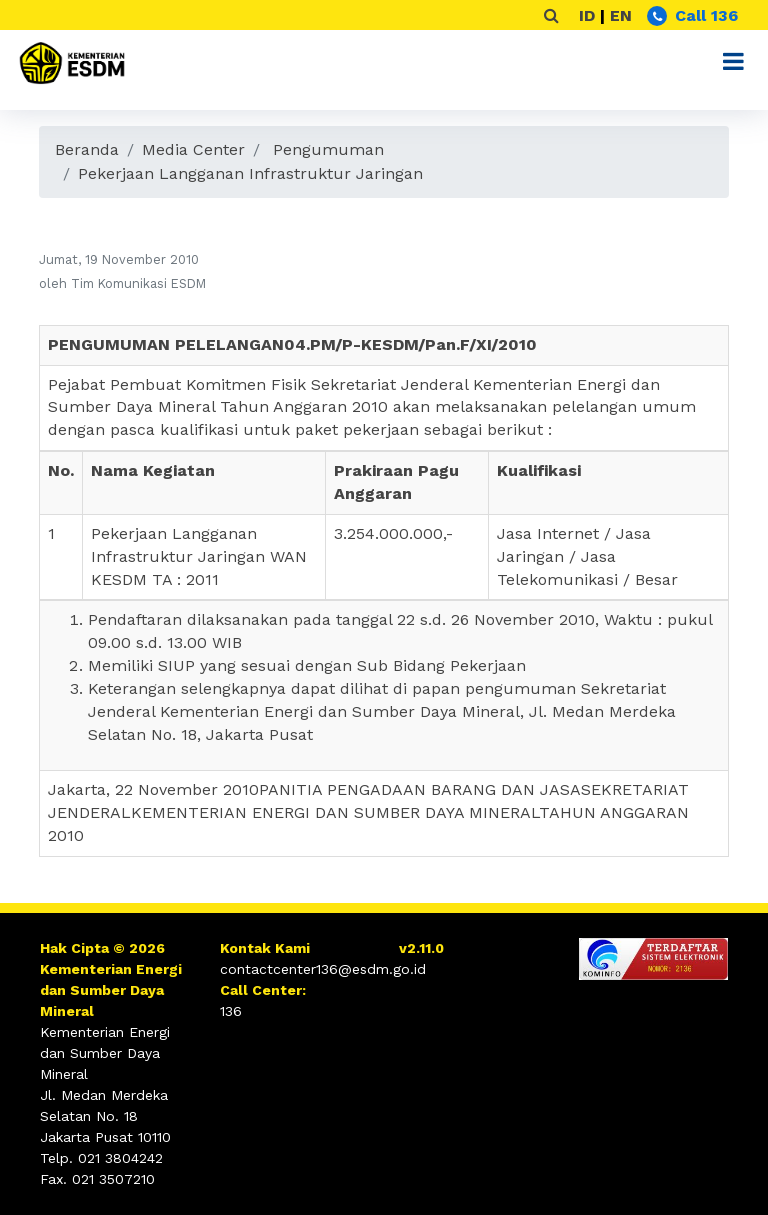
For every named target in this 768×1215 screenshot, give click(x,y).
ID (587, 15)
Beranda (87, 149)
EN (621, 15)
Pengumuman (328, 149)
